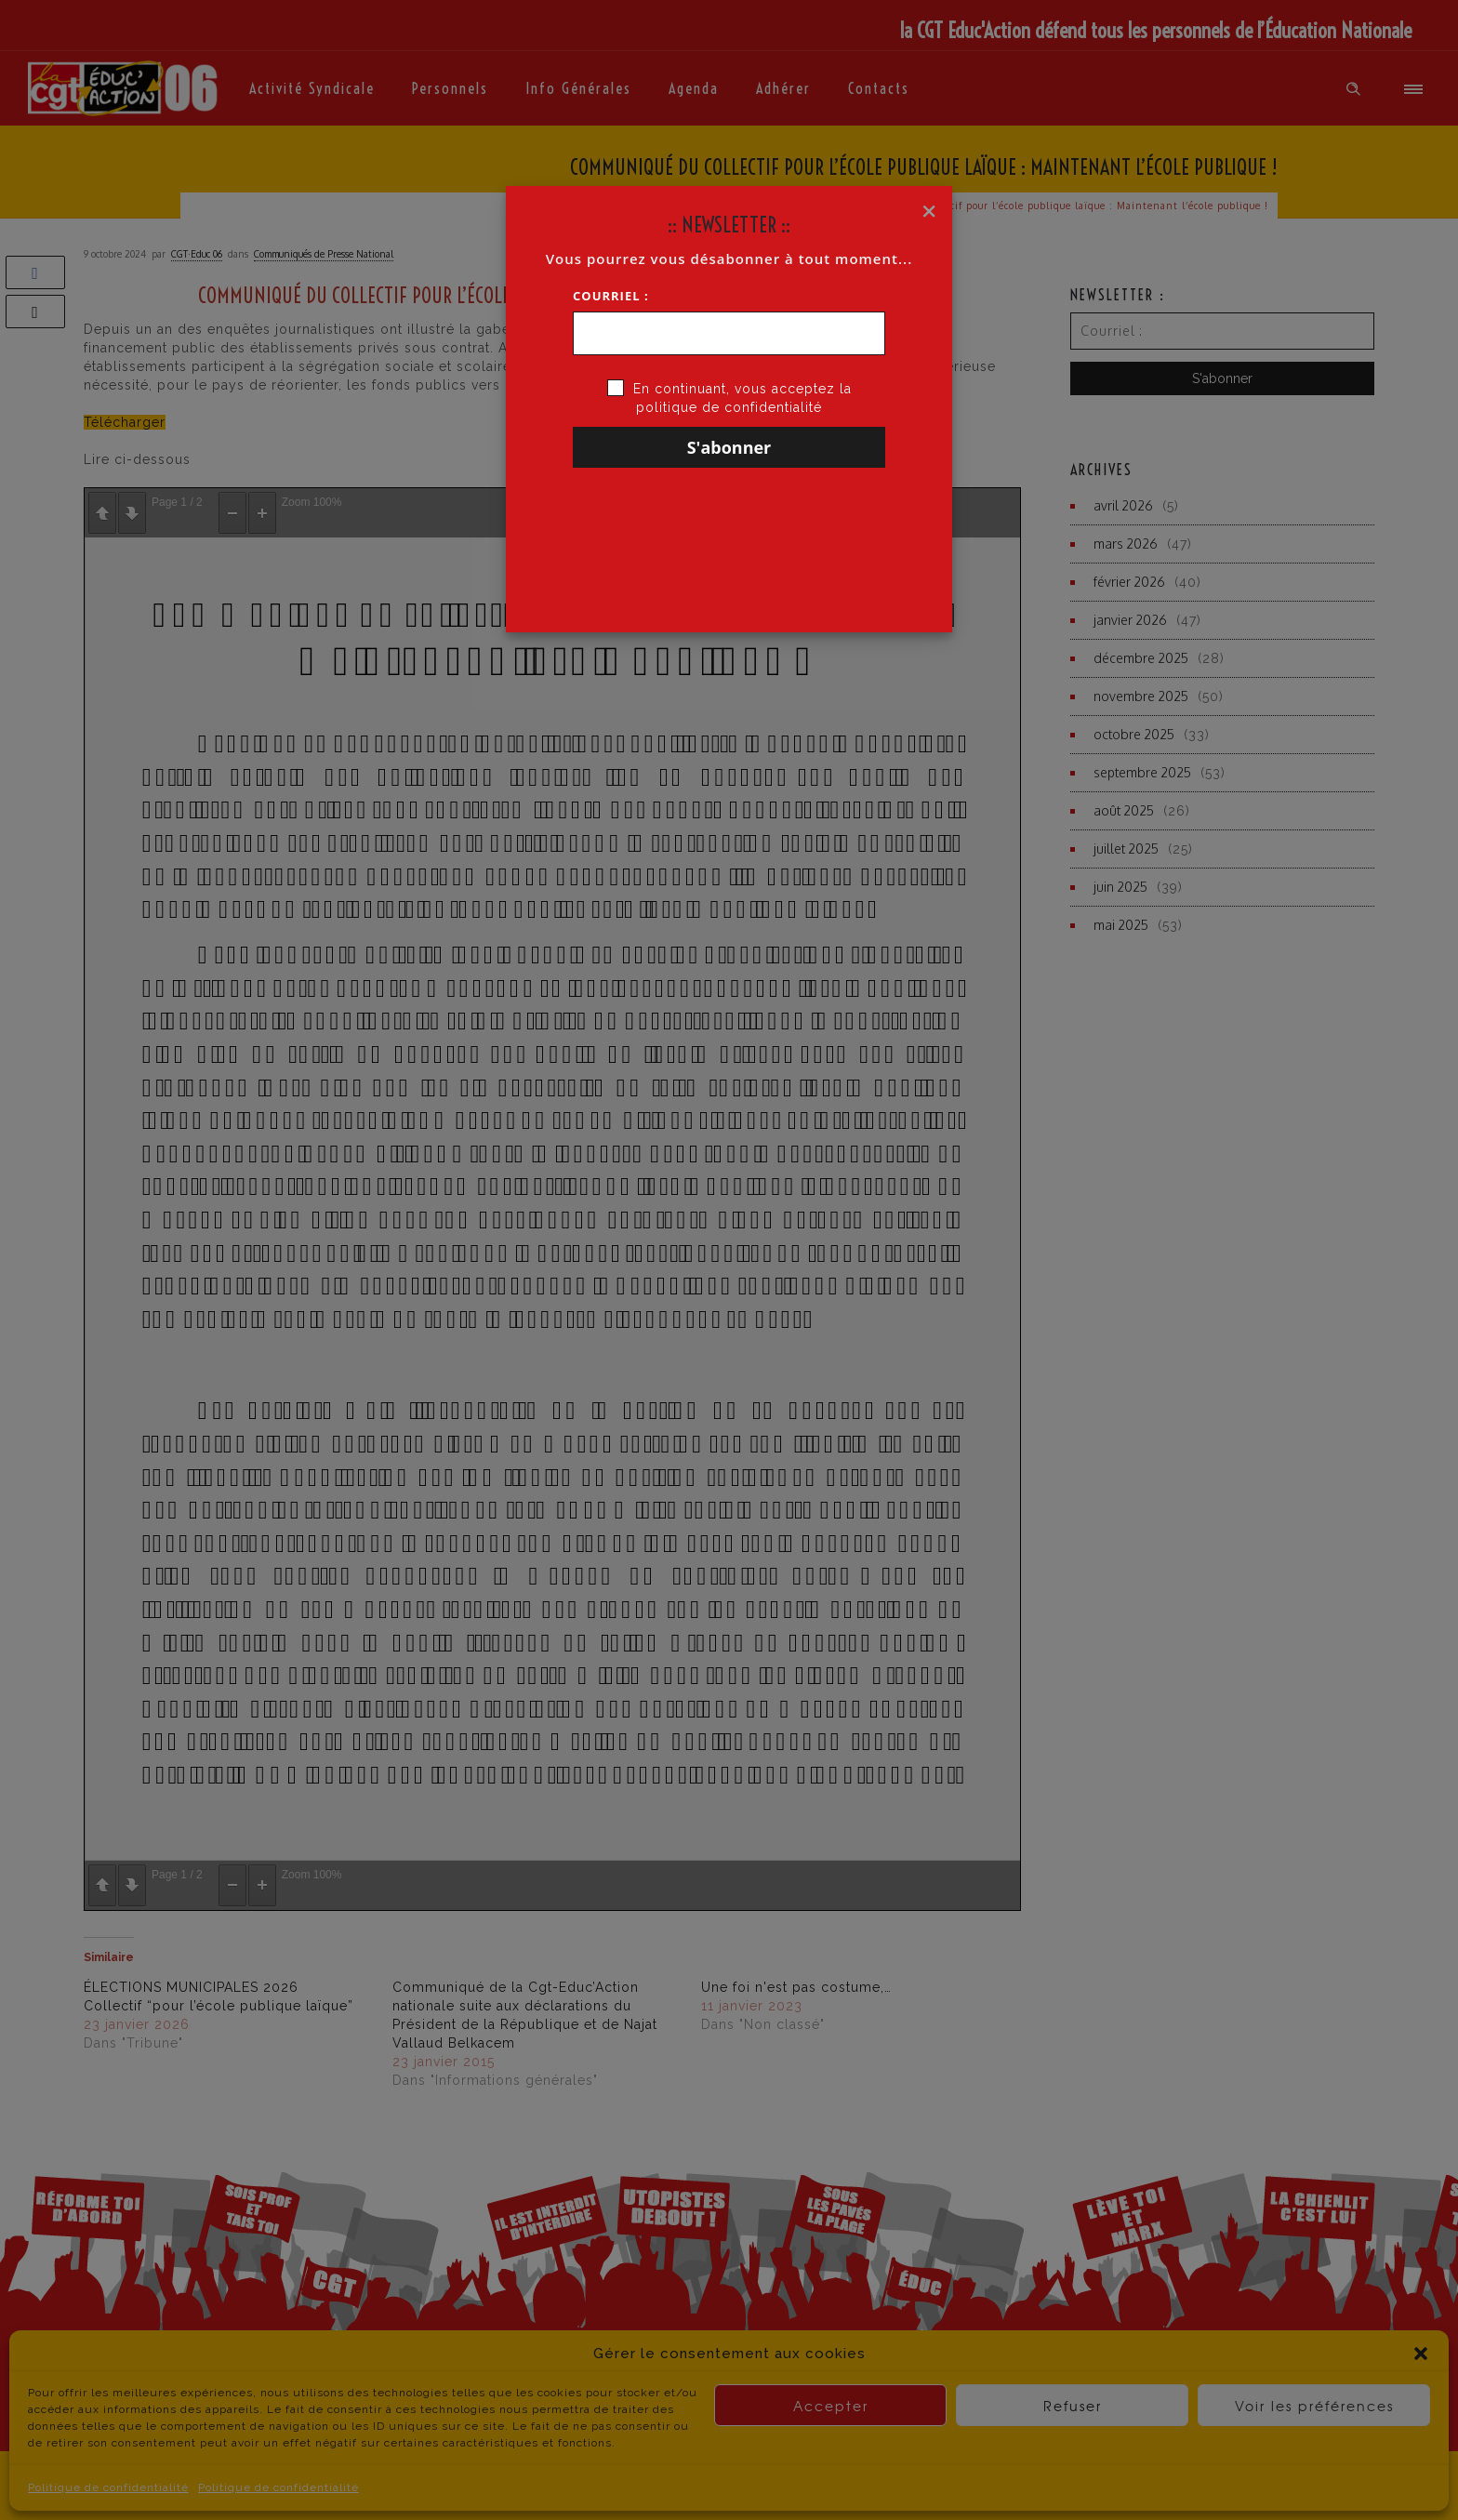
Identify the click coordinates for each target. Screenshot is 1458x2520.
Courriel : (611, 295)
